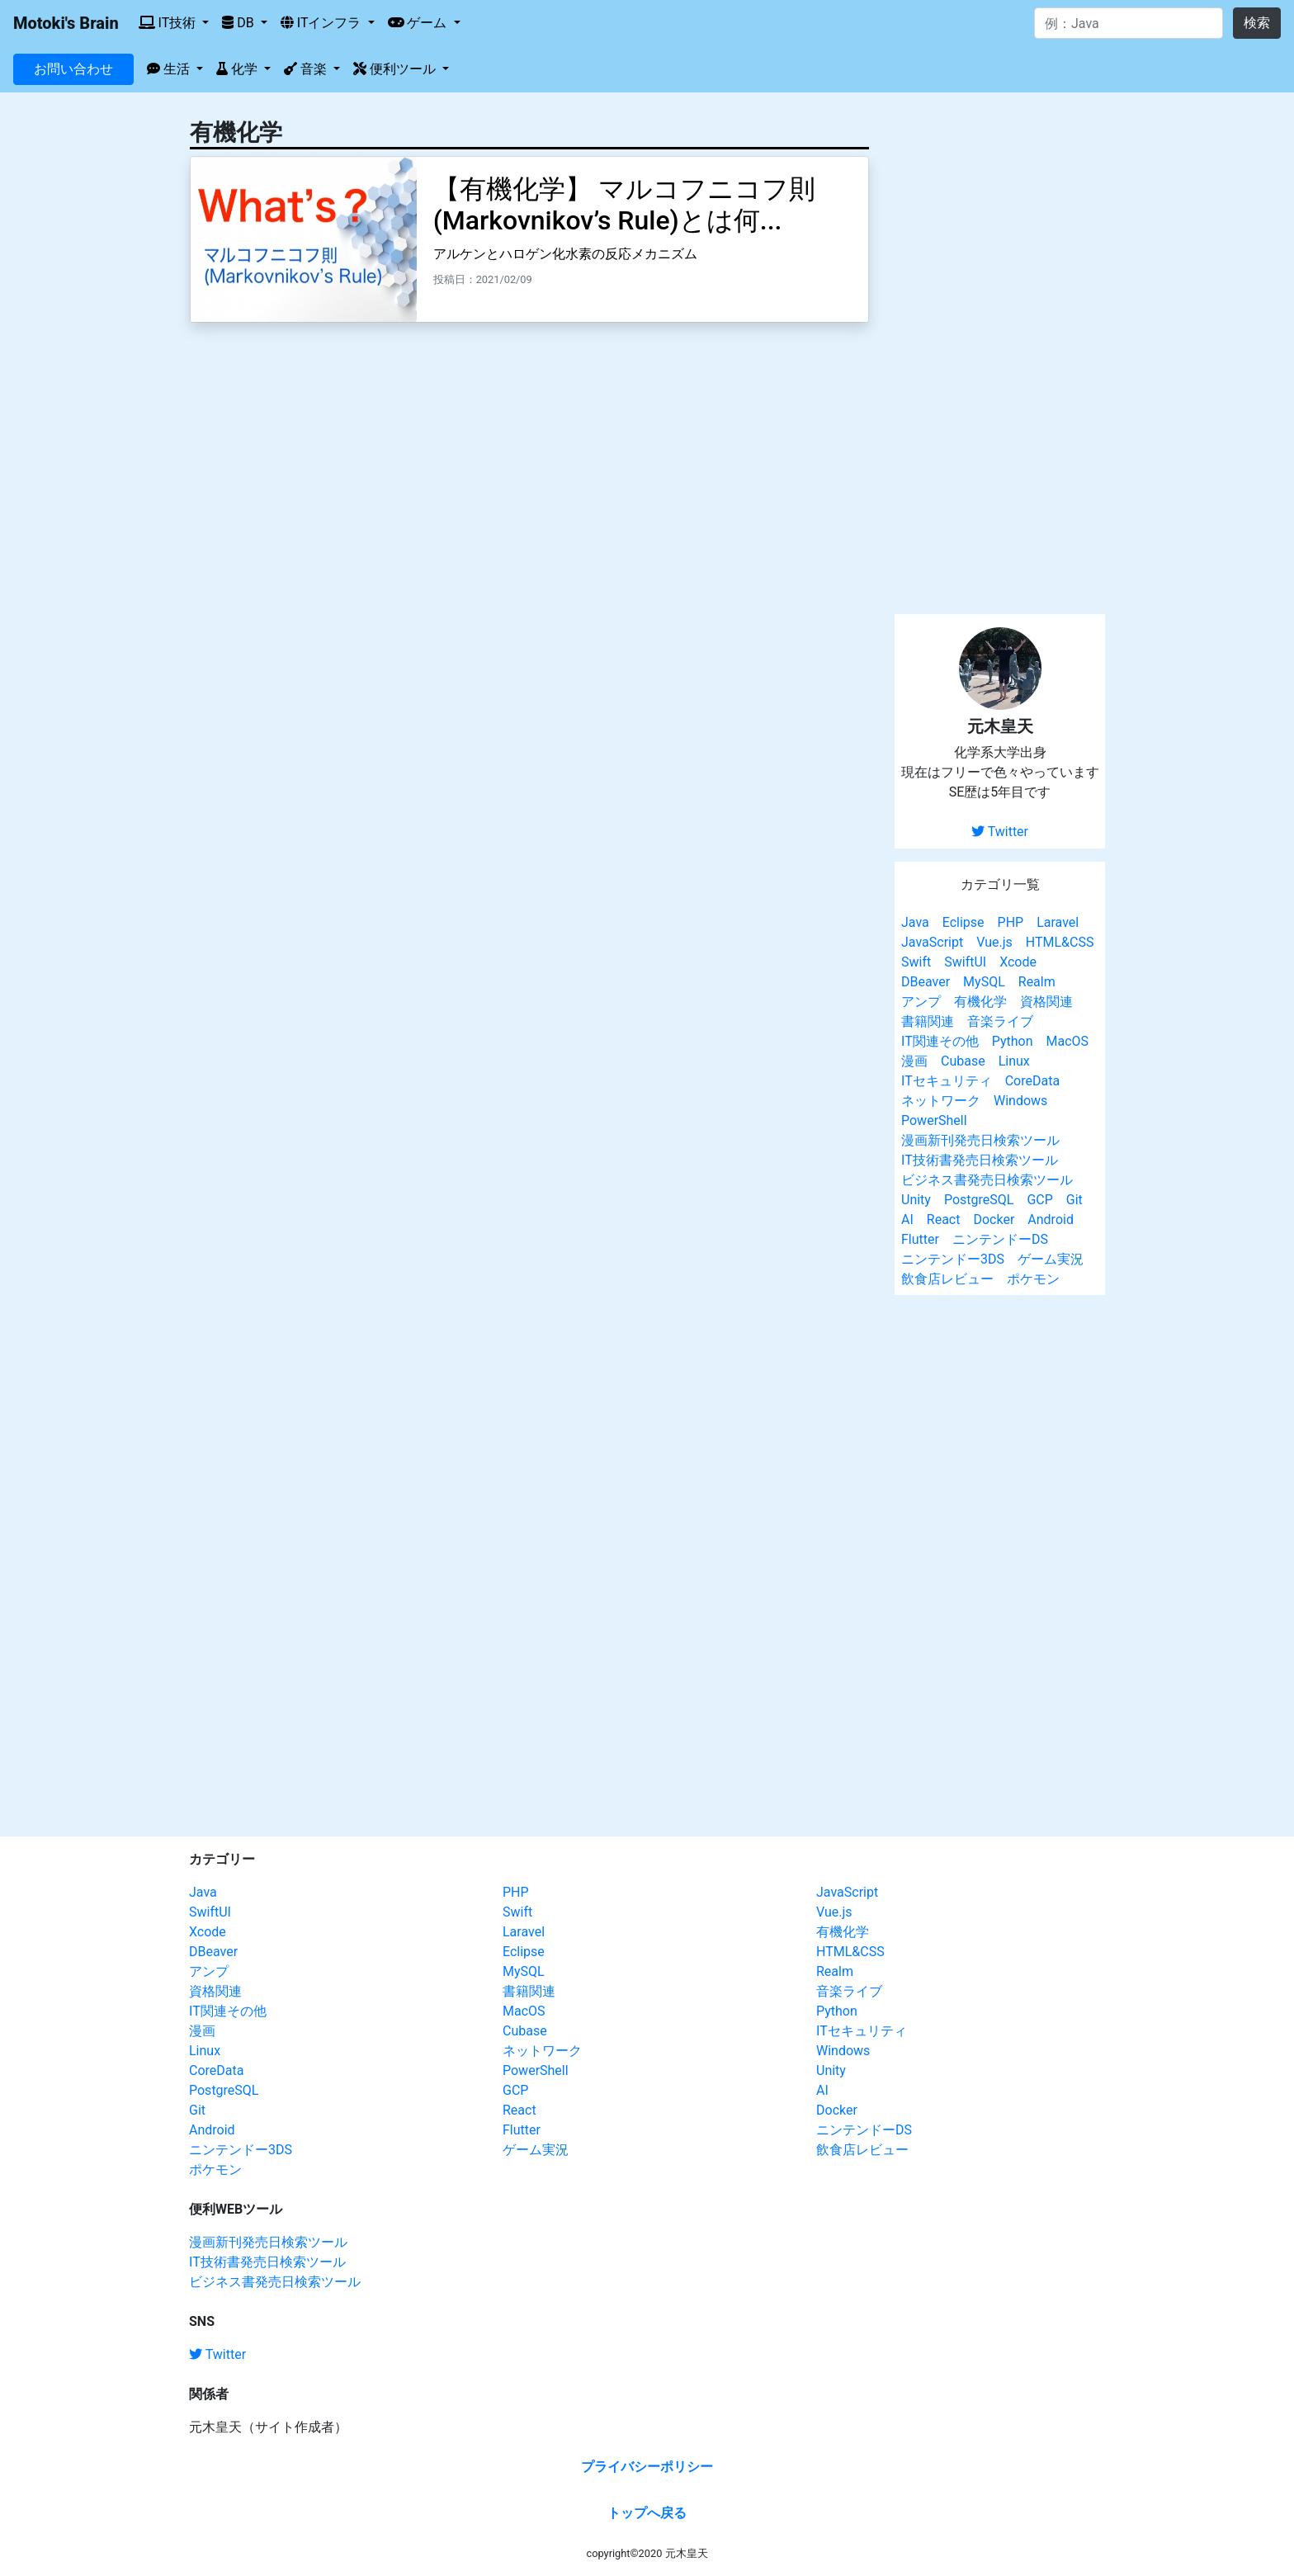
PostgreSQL (978, 1200)
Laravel (1058, 922)
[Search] (1128, 23)
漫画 (914, 1061)
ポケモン (1033, 1279)
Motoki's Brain (66, 23)
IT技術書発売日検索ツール (979, 1160)
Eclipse (963, 922)
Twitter (999, 831)
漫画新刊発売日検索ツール (980, 1140)
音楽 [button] (307, 69)
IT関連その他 (940, 1041)
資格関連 (1046, 1001)
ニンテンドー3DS (952, 1259)
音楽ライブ (1000, 1021)
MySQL (984, 982)
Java (915, 922)
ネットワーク (940, 1100)
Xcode (1018, 962)
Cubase (963, 1061)
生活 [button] (170, 69)
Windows (1020, 1100)
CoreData (1032, 1081)
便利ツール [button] (396, 69)
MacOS (1067, 1041)
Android (1050, 1219)
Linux (1014, 1061)
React (944, 1219)
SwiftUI (965, 962)
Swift (916, 962)
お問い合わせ (73, 69)
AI (907, 1219)
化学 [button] (238, 69)
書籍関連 (927, 1021)
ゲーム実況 (1051, 1259)
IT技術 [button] (169, 23)
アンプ (921, 1001)
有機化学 (980, 1001)
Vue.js (994, 942)
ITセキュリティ (946, 1081)
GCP (1039, 1200)
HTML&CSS (1060, 942)
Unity (916, 1200)
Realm (1037, 982)
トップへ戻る (647, 2513)
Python (1012, 1041)
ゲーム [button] (419, 23)
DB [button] (239, 23)
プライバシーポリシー (647, 2466)
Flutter (920, 1239)
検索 (1257, 23)
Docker (993, 1219)
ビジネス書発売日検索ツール (987, 1180)
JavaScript (932, 942)
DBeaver (925, 982)
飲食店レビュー (947, 1279)
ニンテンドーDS (1000, 1239)
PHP (1011, 922)
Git (1074, 1200)
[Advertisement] (1000, 353)
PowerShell (934, 1120)
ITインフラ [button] (323, 23)
